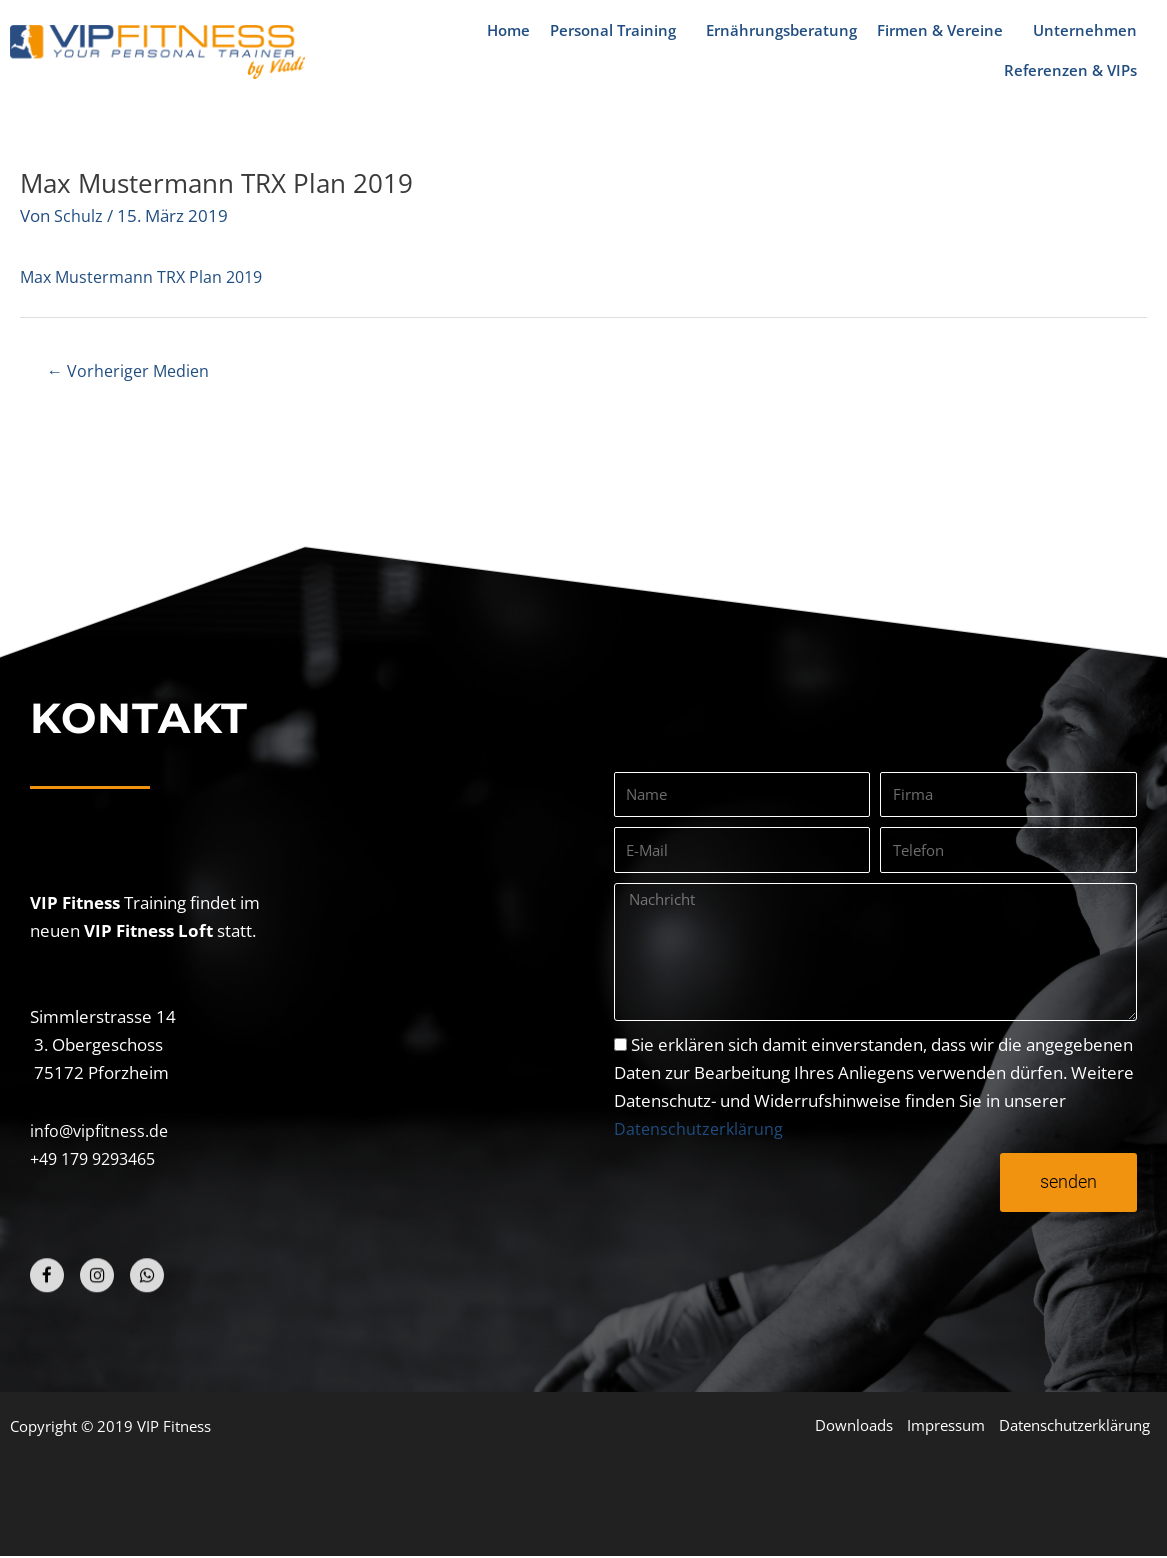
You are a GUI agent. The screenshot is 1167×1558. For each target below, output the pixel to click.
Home (508, 30)
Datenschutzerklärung (700, 1129)
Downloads (849, 1426)
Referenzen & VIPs (1075, 70)
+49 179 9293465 (99, 1159)
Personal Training (618, 30)
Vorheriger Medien (132, 371)
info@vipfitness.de (101, 1131)
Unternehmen (1090, 30)
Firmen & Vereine (945, 30)
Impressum (943, 1426)
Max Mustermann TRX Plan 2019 (146, 276)
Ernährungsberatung (781, 30)
